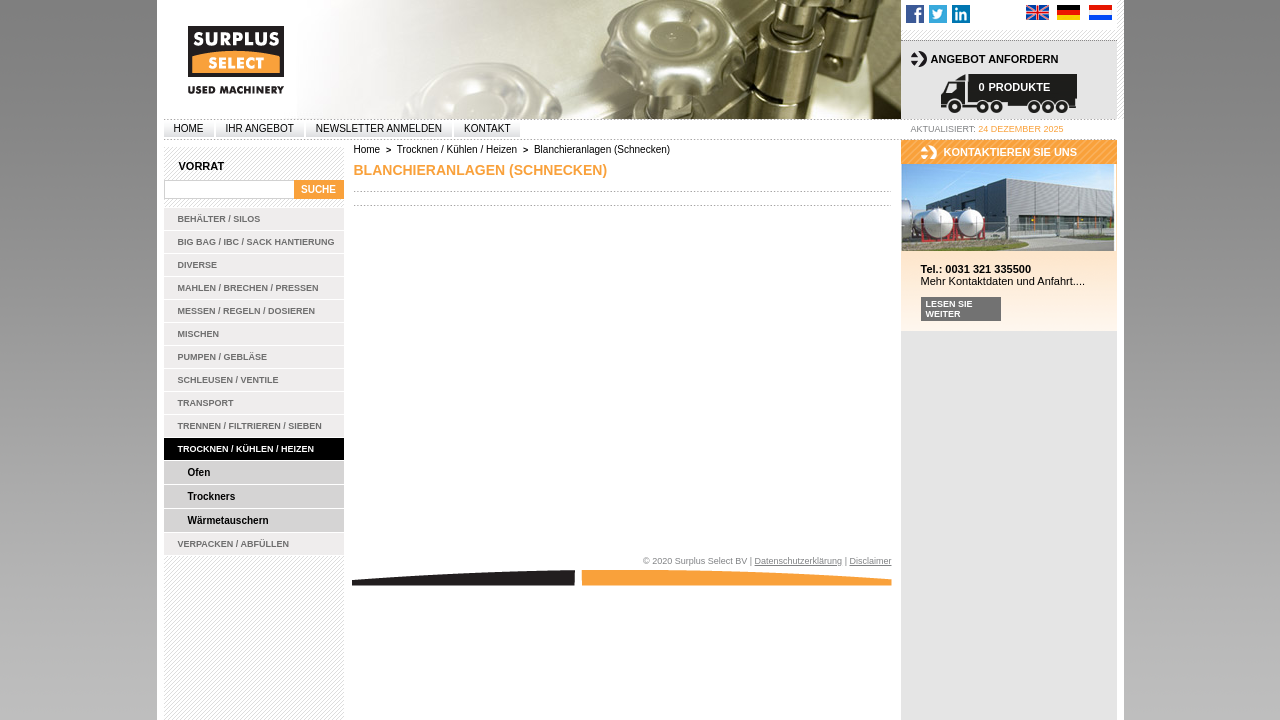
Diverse (198, 265)
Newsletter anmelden (379, 128)
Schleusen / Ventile (228, 380)
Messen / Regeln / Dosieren (247, 311)
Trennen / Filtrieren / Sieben (250, 426)
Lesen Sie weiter (949, 309)
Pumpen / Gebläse (223, 357)
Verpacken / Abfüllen (234, 544)
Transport (206, 403)
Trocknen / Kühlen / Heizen (246, 449)
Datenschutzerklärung (799, 561)
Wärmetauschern (228, 520)
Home (189, 128)
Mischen (199, 334)
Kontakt (487, 128)
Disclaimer (870, 561)
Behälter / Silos (219, 219)
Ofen (199, 472)
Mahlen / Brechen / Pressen (248, 288)
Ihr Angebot (260, 128)
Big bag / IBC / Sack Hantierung (256, 242)
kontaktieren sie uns (1011, 152)
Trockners (212, 496)
